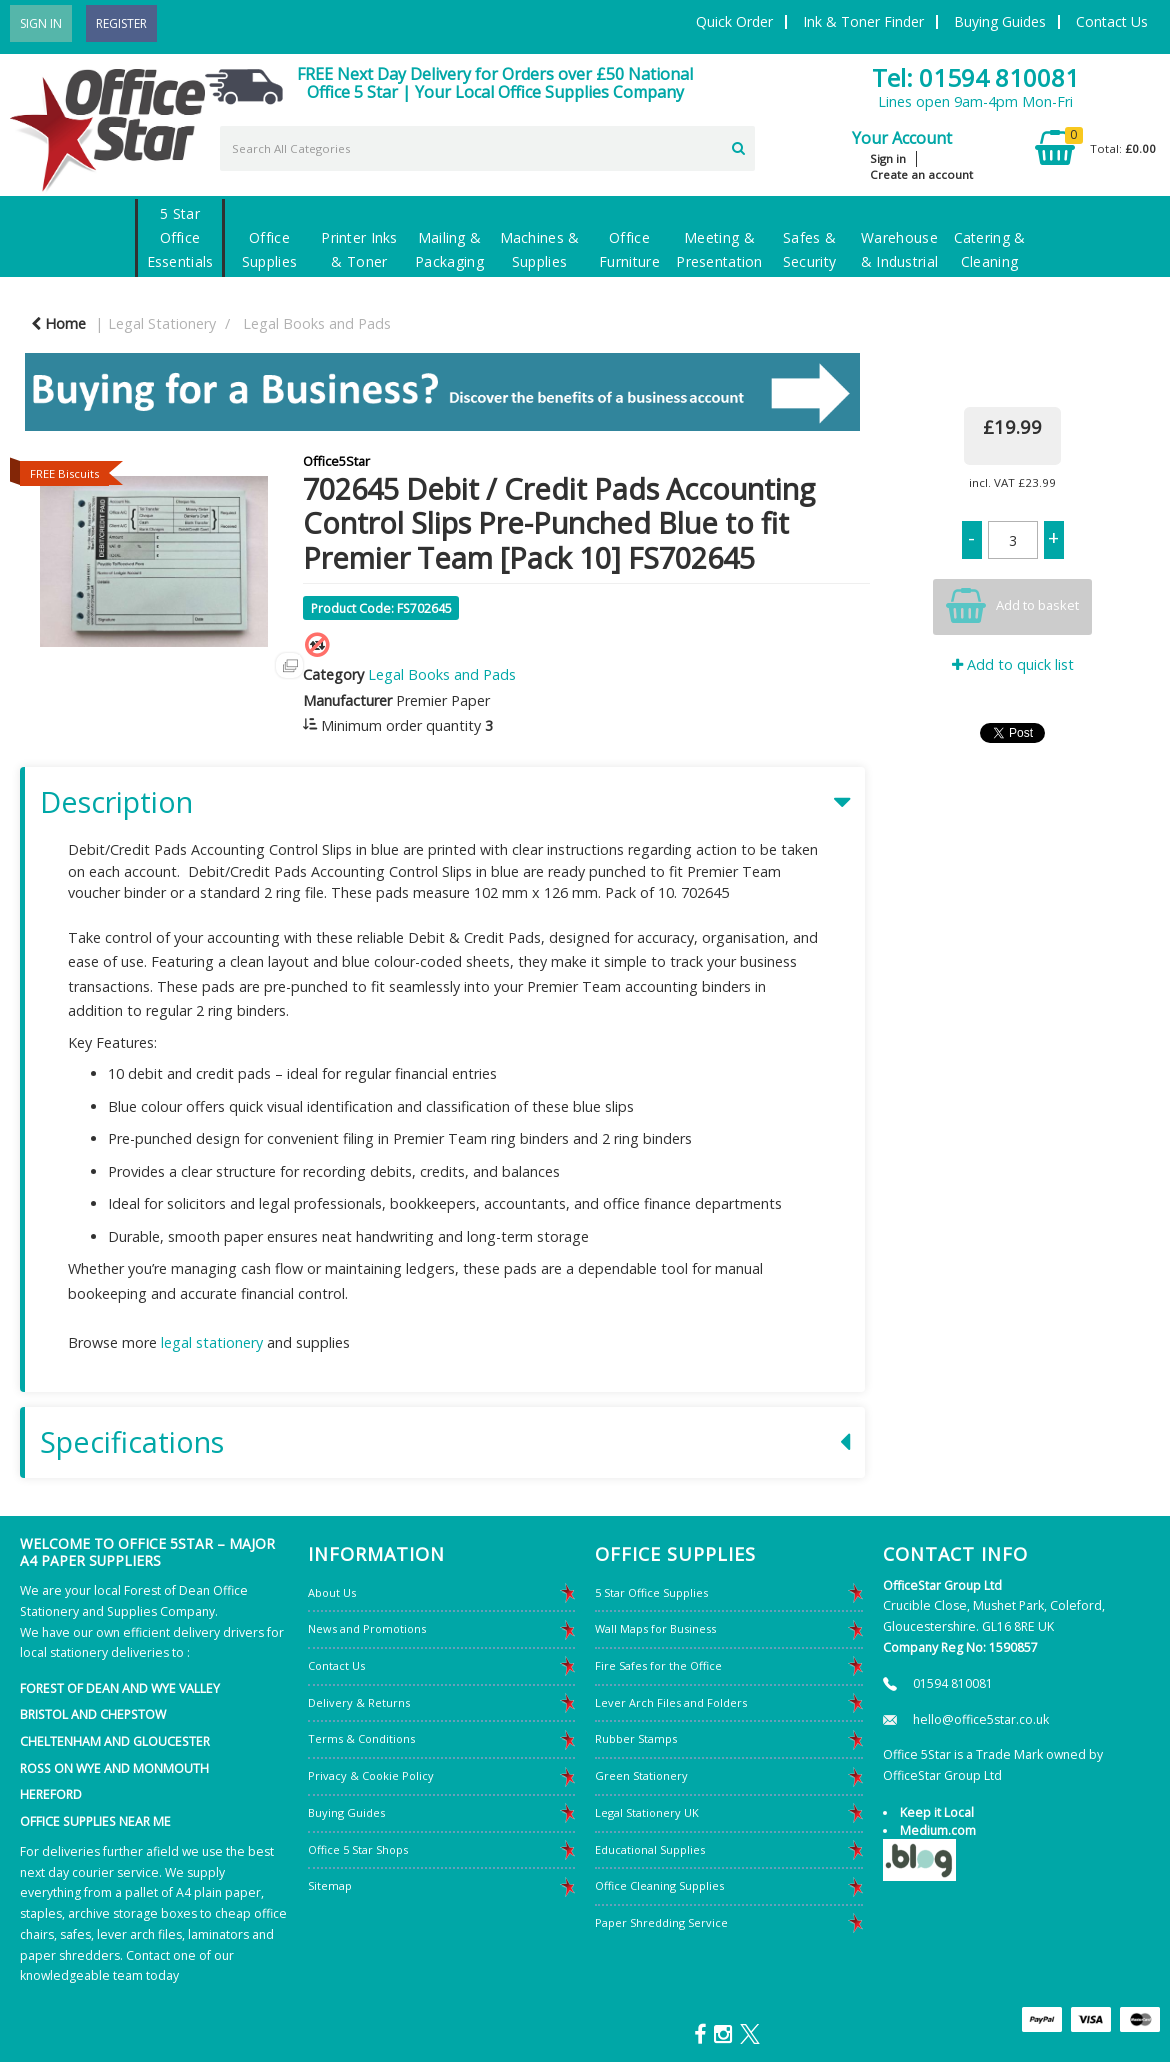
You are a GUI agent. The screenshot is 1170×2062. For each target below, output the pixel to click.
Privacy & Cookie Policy (371, 1775)
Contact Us (1112, 21)
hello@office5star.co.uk (981, 1719)
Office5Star (336, 461)
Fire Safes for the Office (658, 1665)
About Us (332, 1592)
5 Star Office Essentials (180, 237)
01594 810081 (953, 1683)
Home (58, 323)
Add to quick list (1013, 664)
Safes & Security (809, 249)
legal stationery (212, 1342)
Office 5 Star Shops (358, 1849)
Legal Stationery (162, 323)
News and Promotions (367, 1628)
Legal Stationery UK (647, 1812)
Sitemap (330, 1885)
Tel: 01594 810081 (975, 77)
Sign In (41, 23)
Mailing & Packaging (449, 249)
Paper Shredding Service (661, 1922)
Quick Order (734, 21)
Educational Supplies (650, 1849)
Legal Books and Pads (317, 323)
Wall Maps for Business (655, 1628)
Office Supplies (269, 249)
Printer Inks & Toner (359, 249)
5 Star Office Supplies (651, 1592)
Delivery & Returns (359, 1702)
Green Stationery (641, 1775)
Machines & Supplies (540, 249)
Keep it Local (937, 1812)
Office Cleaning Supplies (659, 1885)
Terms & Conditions (361, 1738)
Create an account (921, 174)
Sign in (888, 158)
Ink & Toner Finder (863, 21)
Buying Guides (1000, 21)
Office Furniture (629, 249)
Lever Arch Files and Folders (671, 1702)
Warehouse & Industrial (899, 249)
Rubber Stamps (636, 1738)
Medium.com (938, 1830)
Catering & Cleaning (990, 249)
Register (121, 23)
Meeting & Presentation (719, 249)
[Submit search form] (738, 146)
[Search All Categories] (487, 148)
